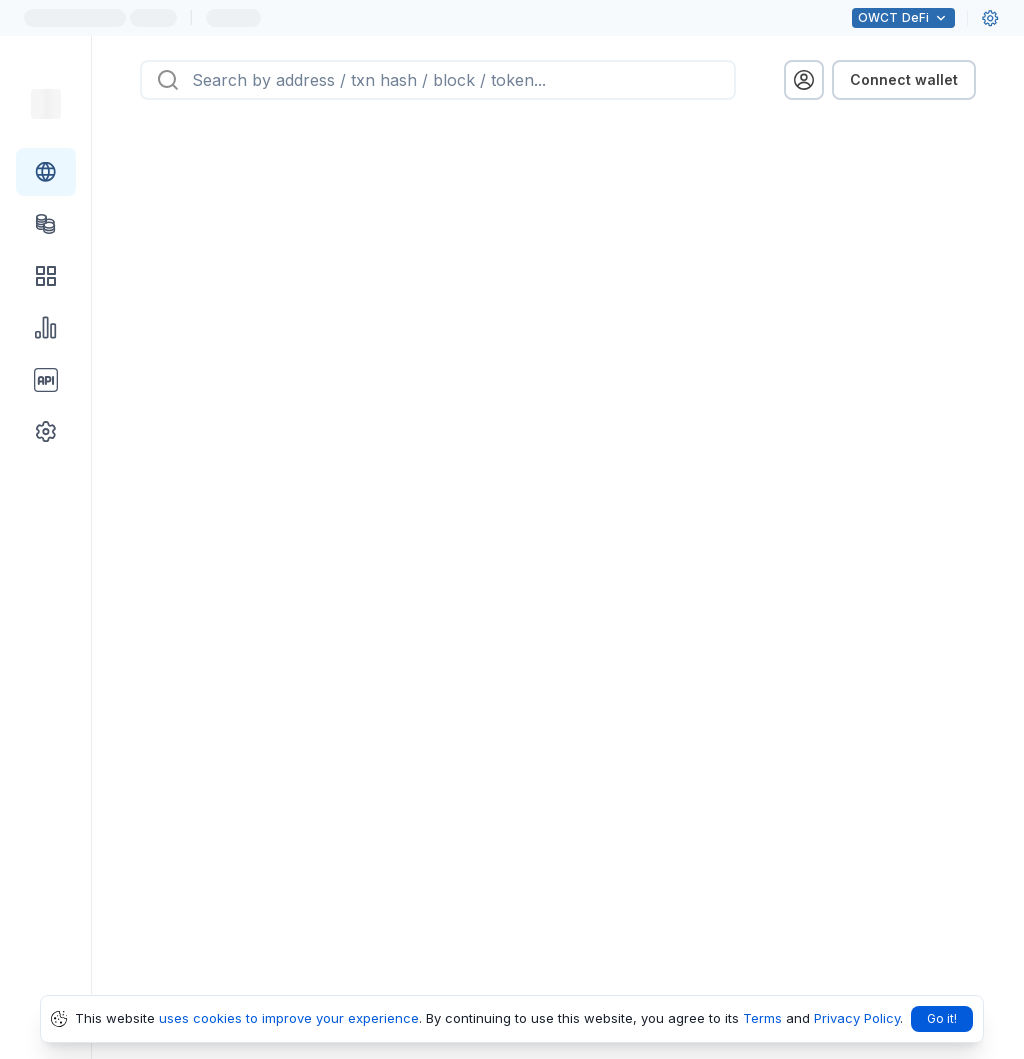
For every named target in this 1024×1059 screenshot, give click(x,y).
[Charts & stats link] (46, 328)
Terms (762, 1018)
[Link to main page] (46, 104)
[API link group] (46, 380)
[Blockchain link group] (46, 172)
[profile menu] (804, 80)
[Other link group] (46, 432)
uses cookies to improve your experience (289, 1018)
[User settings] (990, 18)
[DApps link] (46, 276)
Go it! (942, 1018)
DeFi (903, 18)
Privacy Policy (857, 1018)
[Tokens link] (46, 224)
